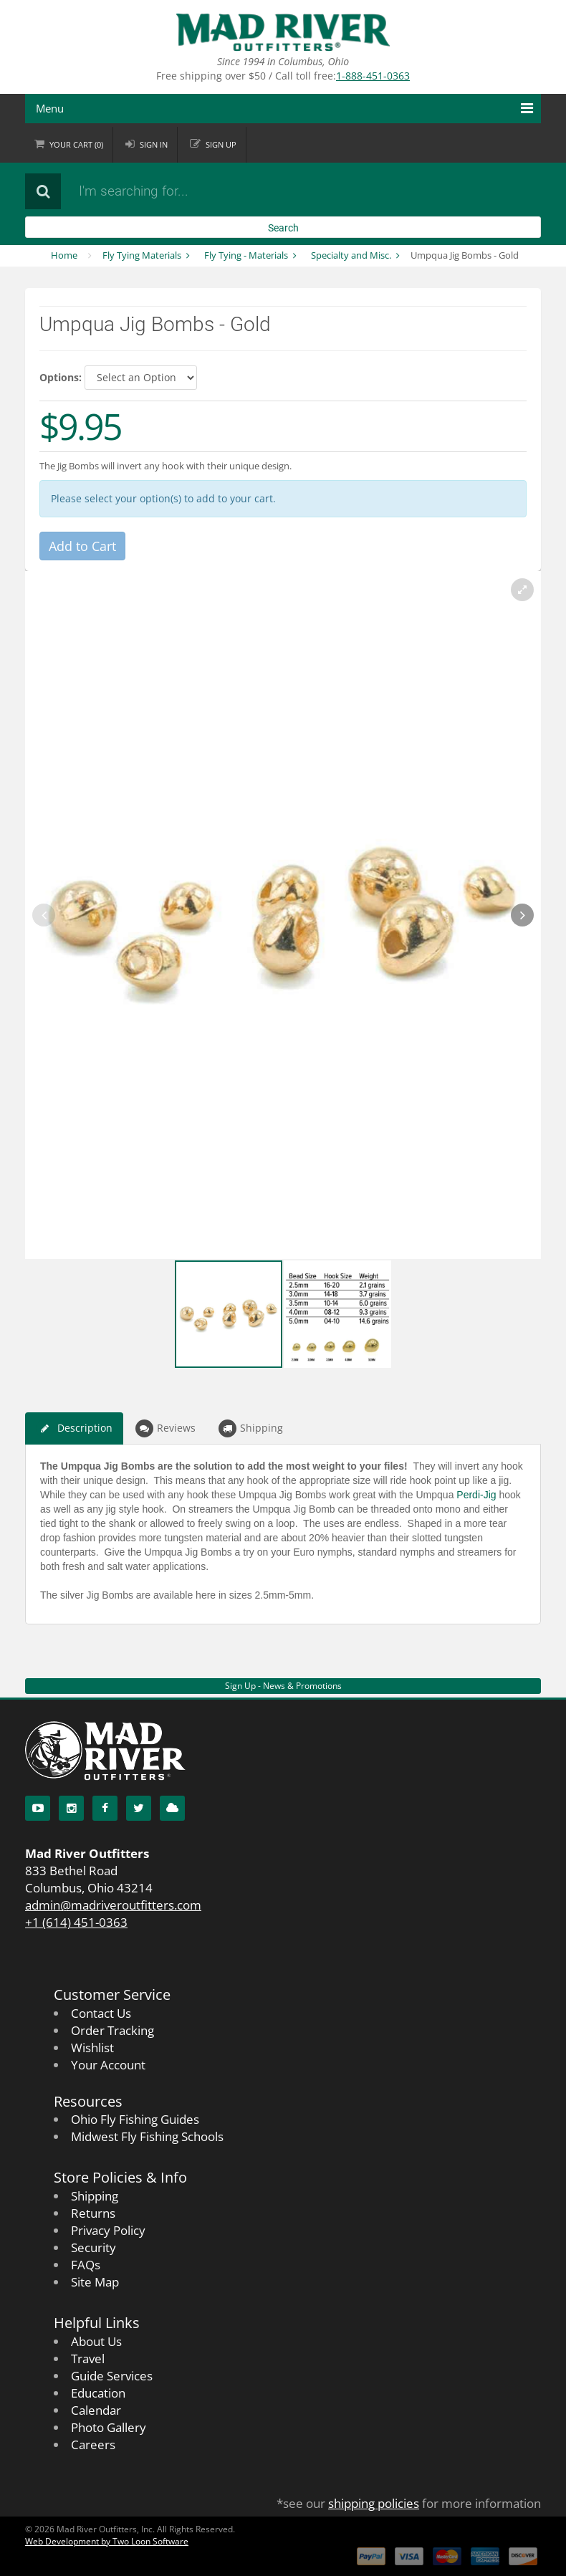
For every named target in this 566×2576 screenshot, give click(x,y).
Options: (60, 377)
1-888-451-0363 (373, 75)
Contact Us (101, 2013)
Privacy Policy (108, 2230)
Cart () (76, 144)
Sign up (221, 144)
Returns (93, 2213)
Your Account (108, 2065)
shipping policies (373, 2503)
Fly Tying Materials (141, 255)
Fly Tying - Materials (246, 255)
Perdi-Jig (476, 1494)
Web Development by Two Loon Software (106, 2541)
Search (283, 228)
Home (64, 255)
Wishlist (92, 2047)
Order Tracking (112, 2030)
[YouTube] (37, 1808)
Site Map (95, 2282)
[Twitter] (138, 1808)
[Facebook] (104, 1808)
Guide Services (112, 2375)
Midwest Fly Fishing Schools (147, 2136)
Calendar (96, 2410)
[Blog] (172, 1808)
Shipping (251, 1428)
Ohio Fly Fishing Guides (135, 2119)
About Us (96, 2341)
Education (98, 2393)
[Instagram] (71, 1808)
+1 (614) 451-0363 (76, 1922)
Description (74, 1428)
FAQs (85, 2264)
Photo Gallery (108, 2427)
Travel (88, 2358)
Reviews (165, 1428)
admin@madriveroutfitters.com (113, 1905)
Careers (93, 2444)
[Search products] (244, 191)
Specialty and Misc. (351, 255)
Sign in (154, 144)
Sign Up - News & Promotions (283, 1686)
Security (93, 2247)
